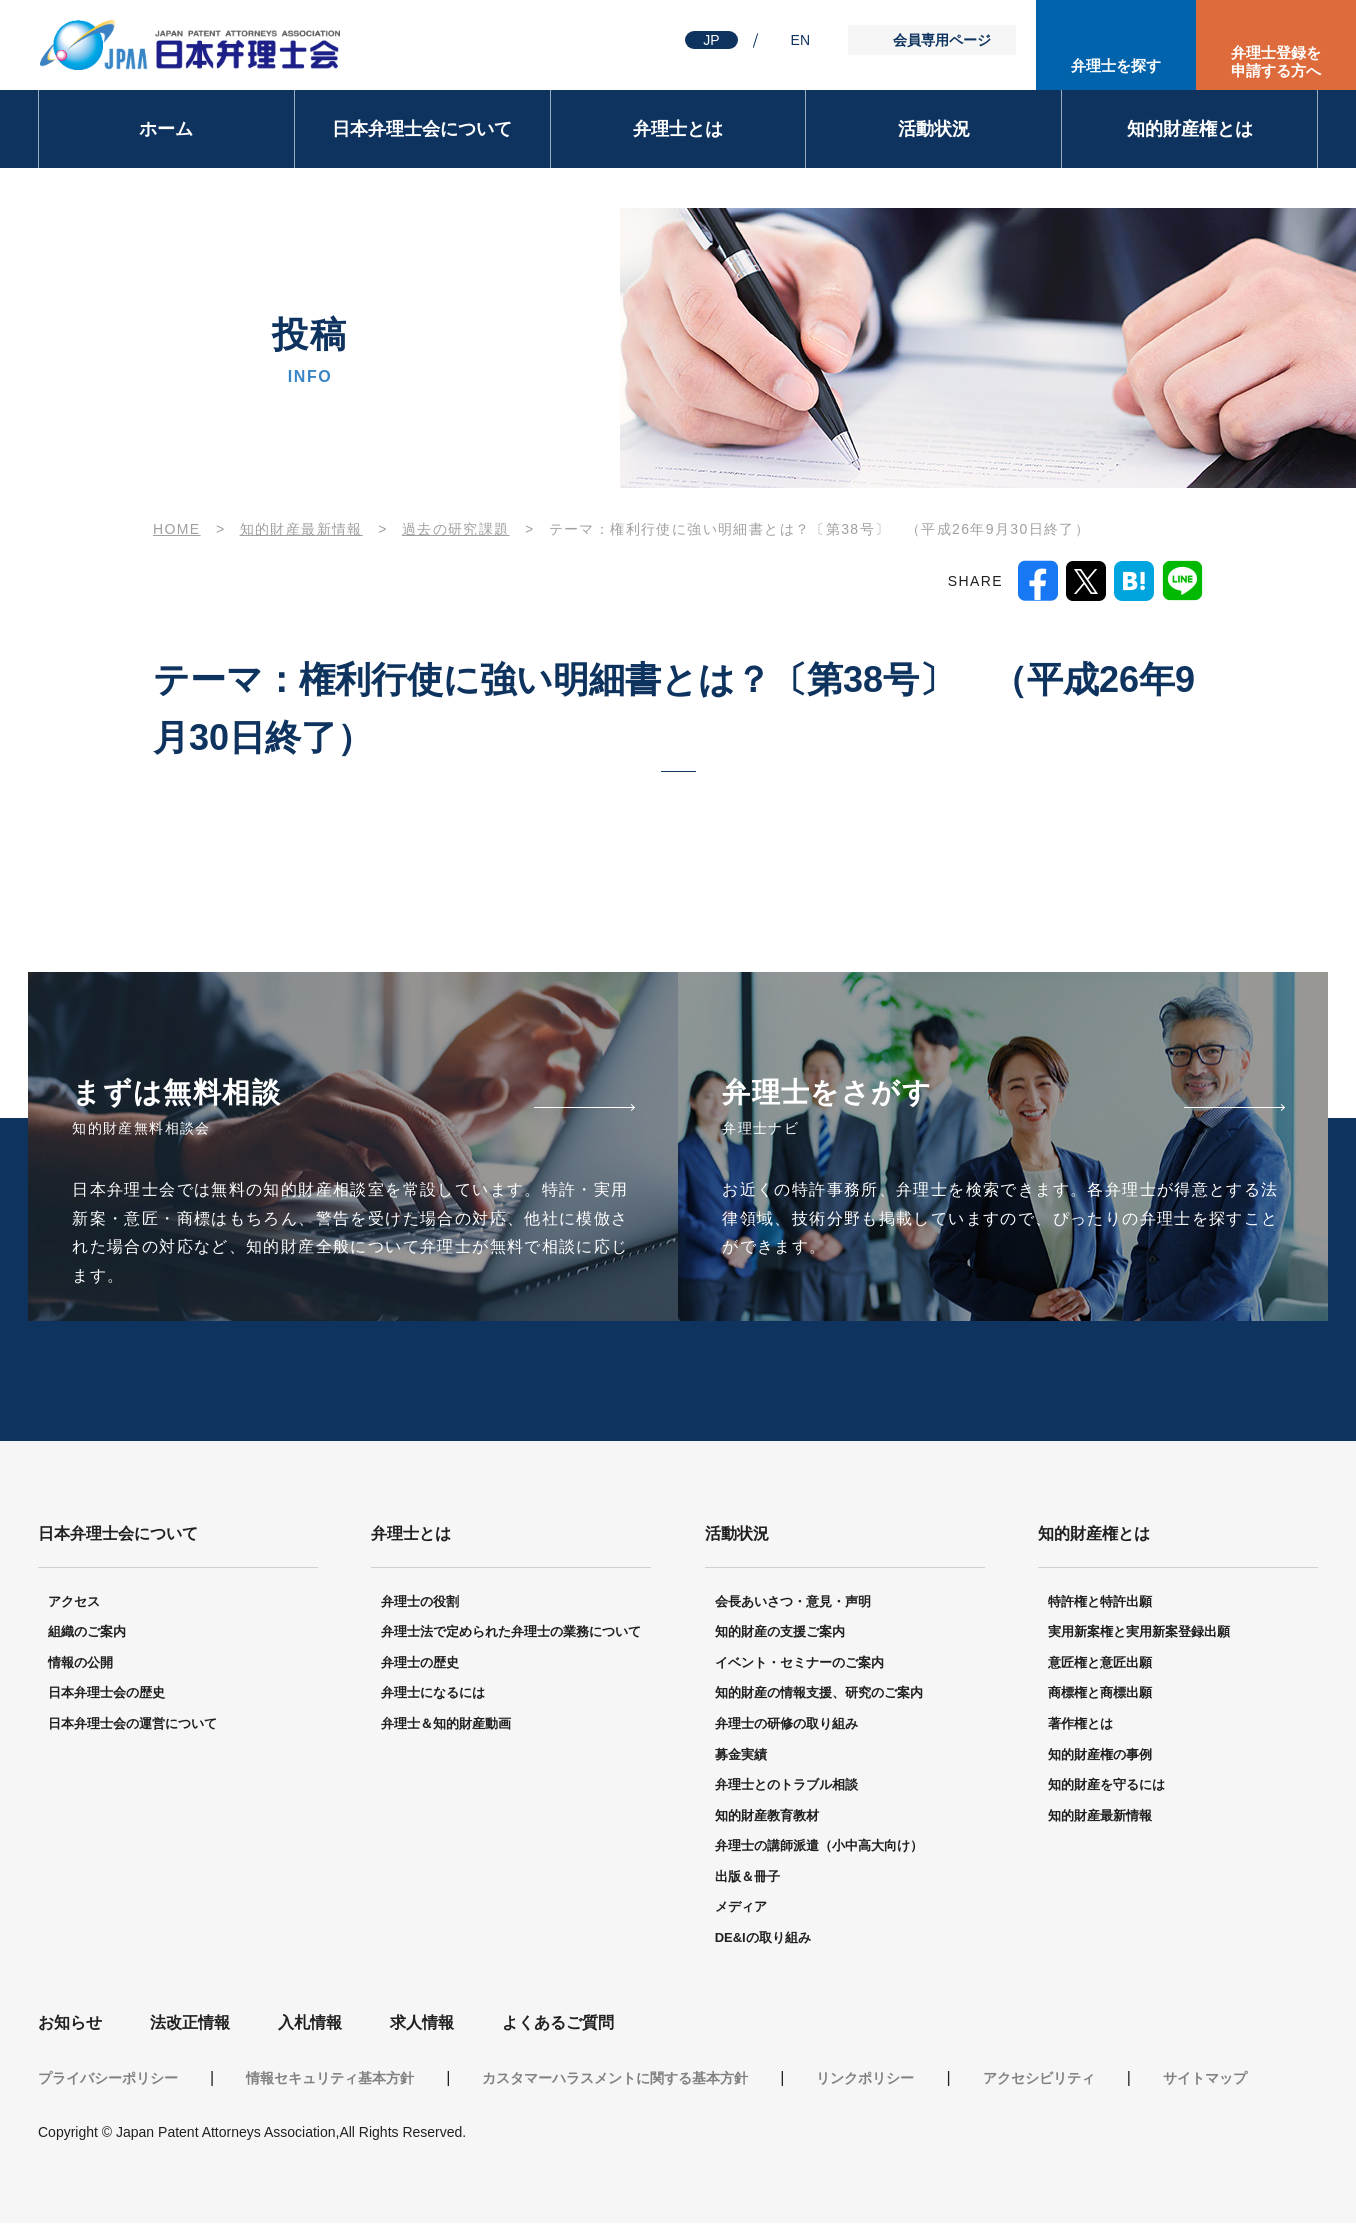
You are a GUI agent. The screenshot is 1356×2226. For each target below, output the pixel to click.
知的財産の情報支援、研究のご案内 (819, 1695)
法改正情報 (190, 2024)
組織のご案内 (87, 1634)
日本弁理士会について (422, 129)
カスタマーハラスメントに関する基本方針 (615, 2081)
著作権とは (1080, 1726)
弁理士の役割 (420, 1603)
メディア (741, 1909)
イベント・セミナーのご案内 (799, 1665)
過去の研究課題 (456, 529)
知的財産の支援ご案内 (780, 1634)
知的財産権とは (1190, 129)
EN (800, 40)
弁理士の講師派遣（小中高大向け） (819, 1848)
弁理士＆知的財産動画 (446, 1726)
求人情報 (422, 2024)
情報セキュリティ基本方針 (330, 2081)
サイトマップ (1205, 2081)
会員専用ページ (942, 40)
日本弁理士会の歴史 (106, 1695)
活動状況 (934, 129)
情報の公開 (80, 1665)
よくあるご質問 (558, 2024)
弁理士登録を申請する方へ (1276, 61)
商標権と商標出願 (1100, 1695)
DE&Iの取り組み (763, 1940)
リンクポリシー (865, 2081)
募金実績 (741, 1756)
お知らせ (70, 2024)
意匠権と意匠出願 (1100, 1665)
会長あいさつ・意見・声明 (793, 1603)
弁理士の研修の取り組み (786, 1726)
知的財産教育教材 (767, 1818)
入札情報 (310, 2024)
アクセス (74, 1603)
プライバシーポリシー (108, 2081)
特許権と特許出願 (1100, 1603)
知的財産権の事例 (1100, 1756)
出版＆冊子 (747, 1879)
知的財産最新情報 (301, 529)
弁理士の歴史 (420, 1665)
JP (711, 40)
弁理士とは (678, 129)
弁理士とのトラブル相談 (786, 1787)
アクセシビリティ (1039, 2081)
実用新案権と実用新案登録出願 (1139, 1634)
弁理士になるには (433, 1695)
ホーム (166, 129)
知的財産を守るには (1106, 1787)
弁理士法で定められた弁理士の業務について (511, 1634)
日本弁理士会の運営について (132, 1726)
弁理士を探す (1116, 65)
